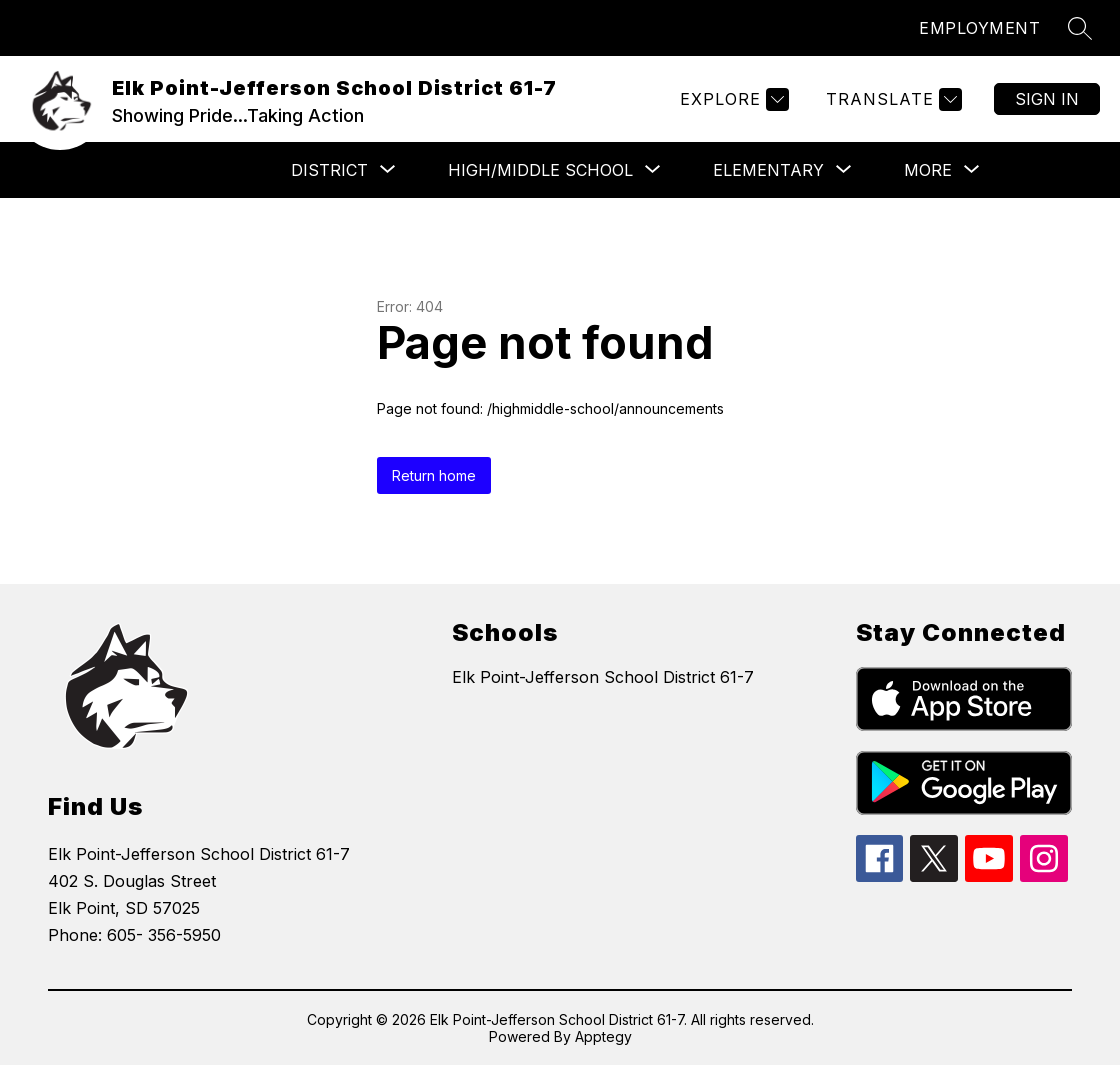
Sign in (1047, 99)
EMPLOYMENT (979, 28)
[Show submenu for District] (329, 170)
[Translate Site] (891, 99)
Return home (434, 475)
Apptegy (603, 1036)
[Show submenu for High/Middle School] (540, 170)
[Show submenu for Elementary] (768, 170)
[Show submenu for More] (928, 170)
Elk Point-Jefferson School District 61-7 (603, 677)
